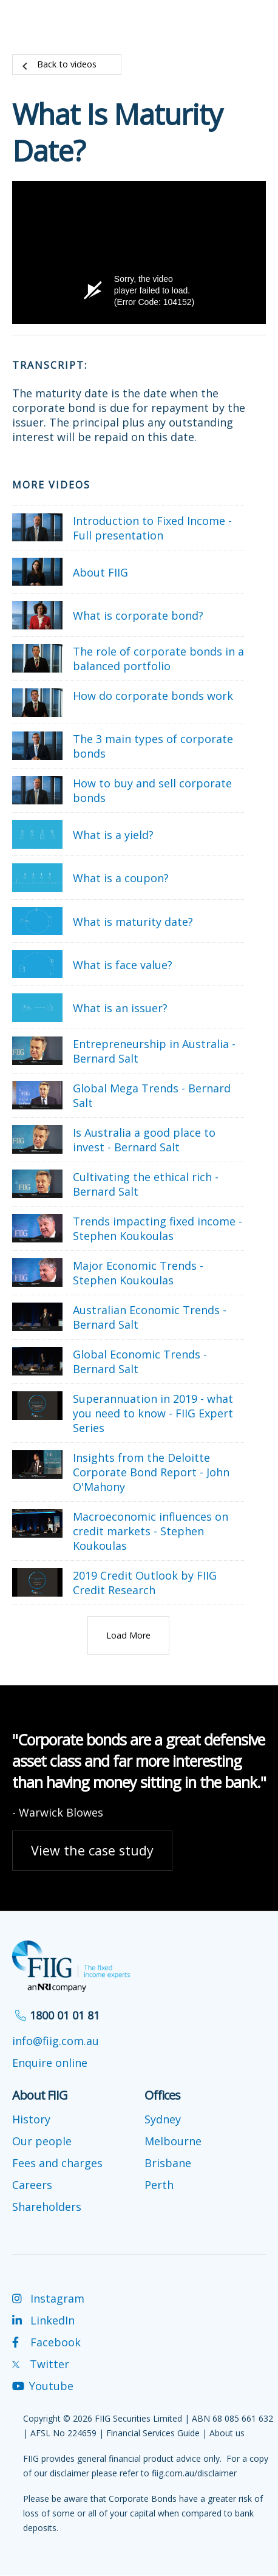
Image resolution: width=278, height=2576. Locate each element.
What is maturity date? (133, 921)
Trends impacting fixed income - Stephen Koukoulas (157, 1228)
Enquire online (49, 2062)
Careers (32, 2184)
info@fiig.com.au (55, 2040)
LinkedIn (43, 2320)
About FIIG (100, 572)
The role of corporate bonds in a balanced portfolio (158, 658)
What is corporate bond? (138, 615)
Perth (159, 2184)
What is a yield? (113, 834)
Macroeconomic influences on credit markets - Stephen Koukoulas (150, 1531)
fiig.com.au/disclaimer (194, 2473)
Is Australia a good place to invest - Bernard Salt (144, 1139)
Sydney (162, 2119)
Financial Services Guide (153, 2433)
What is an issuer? (120, 1008)
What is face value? (122, 964)
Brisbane (167, 2163)
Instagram (48, 2298)
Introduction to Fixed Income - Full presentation (152, 528)
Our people (42, 2141)
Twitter (40, 2364)
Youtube (42, 2386)
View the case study (92, 1850)
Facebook (46, 2342)
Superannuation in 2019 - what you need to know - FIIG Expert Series (153, 1413)
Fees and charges (57, 2163)
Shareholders (46, 2206)
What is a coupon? (121, 878)
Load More (128, 1635)
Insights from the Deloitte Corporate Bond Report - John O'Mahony (151, 1472)
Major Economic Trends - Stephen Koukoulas (138, 1272)
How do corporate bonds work (153, 695)
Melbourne (173, 2141)
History (31, 2119)
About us (227, 2433)
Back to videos (67, 64)
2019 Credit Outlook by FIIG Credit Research (145, 1582)
